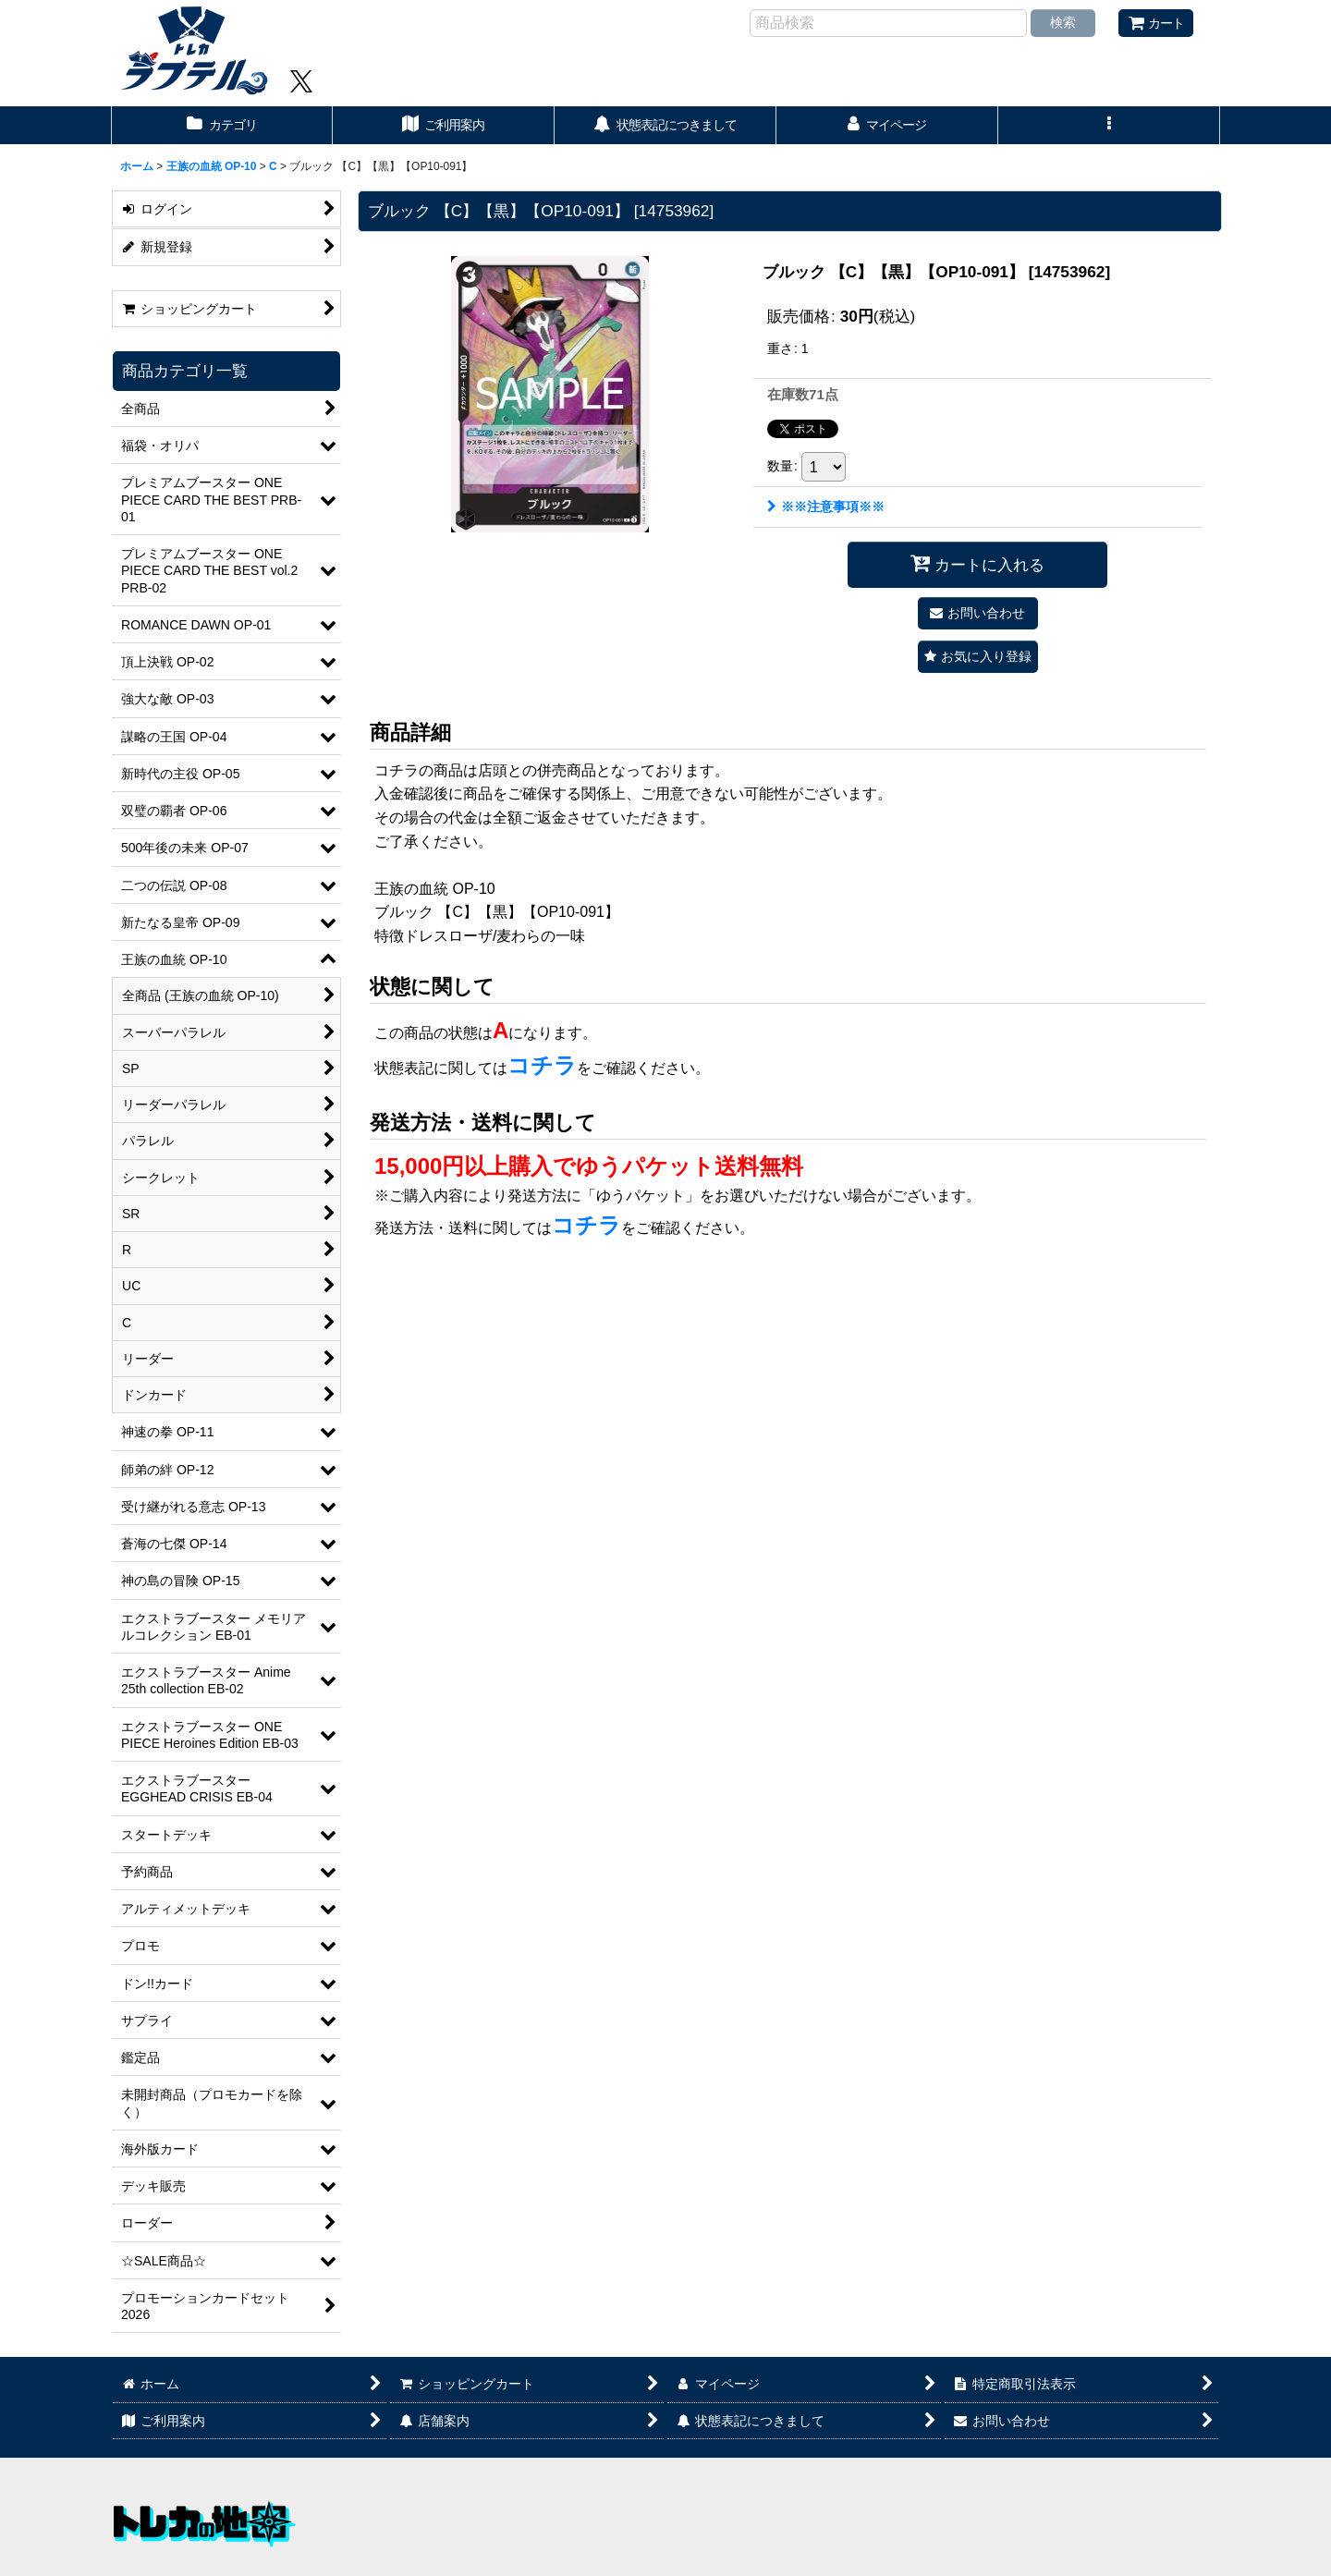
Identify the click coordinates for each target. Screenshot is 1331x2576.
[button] (1109, 125)
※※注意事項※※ (826, 506)
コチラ (542, 1065)
